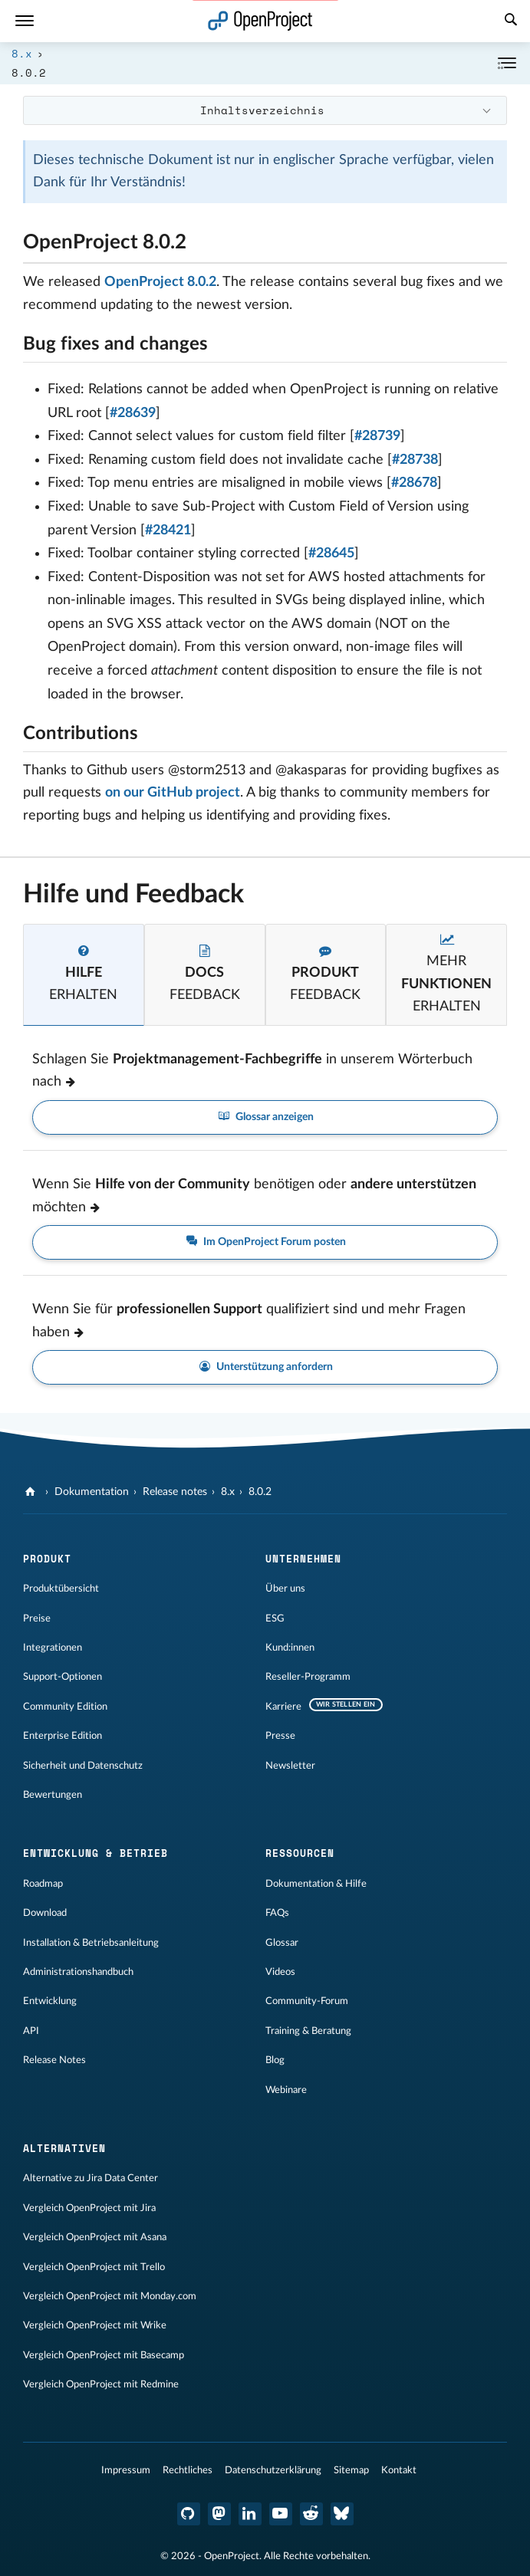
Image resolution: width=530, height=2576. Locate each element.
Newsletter (290, 1765)
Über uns (285, 1588)
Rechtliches (187, 2470)
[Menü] (24, 21)
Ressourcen (299, 1853)
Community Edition (65, 1706)
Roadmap (43, 1883)
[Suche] (510, 21)
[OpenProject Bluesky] (342, 2513)
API (31, 2031)
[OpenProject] (32, 1492)
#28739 (377, 436)
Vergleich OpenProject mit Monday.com (109, 2296)
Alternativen (64, 2148)
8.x (22, 53)
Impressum (125, 2470)
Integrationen (52, 1647)
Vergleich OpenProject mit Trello (94, 2267)
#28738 (415, 460)
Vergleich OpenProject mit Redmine (101, 2384)
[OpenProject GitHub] (188, 2513)
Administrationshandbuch (78, 1971)
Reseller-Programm (308, 1676)
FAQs (277, 1912)
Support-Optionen (62, 1676)
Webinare (286, 2090)
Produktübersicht (61, 1588)
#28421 (168, 530)
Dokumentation (91, 1492)
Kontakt (398, 2470)
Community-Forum (306, 2001)
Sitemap (351, 2470)
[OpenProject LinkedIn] (250, 2513)
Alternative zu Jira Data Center (90, 2178)
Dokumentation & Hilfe (316, 1883)
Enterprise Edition (62, 1735)
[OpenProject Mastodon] (219, 2513)
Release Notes (54, 2060)
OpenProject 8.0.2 (160, 282)
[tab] (83, 974)
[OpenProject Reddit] (311, 2513)
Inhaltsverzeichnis (262, 110)
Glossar (281, 1942)
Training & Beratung (308, 2031)
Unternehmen (303, 1558)
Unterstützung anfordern (265, 1367)
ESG (275, 1618)
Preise (37, 1618)
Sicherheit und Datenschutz (83, 1765)
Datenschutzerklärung (273, 2470)
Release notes (175, 1492)
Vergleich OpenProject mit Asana (94, 2237)
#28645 (331, 553)
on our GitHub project (172, 793)
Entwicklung (50, 2001)
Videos (280, 1971)
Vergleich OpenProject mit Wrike (94, 2325)
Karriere (283, 1706)
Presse (280, 1735)
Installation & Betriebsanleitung (91, 1942)
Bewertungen (52, 1794)
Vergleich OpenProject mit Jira (89, 2208)
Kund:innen (289, 1647)
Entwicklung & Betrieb (95, 1853)
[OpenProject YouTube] (280, 2513)
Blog (275, 2060)
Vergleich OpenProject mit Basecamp (103, 2355)
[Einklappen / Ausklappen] (507, 63)
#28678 (414, 483)
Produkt (47, 1558)
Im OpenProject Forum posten (265, 1242)
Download (45, 1912)
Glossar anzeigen (265, 1117)
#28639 (133, 413)
